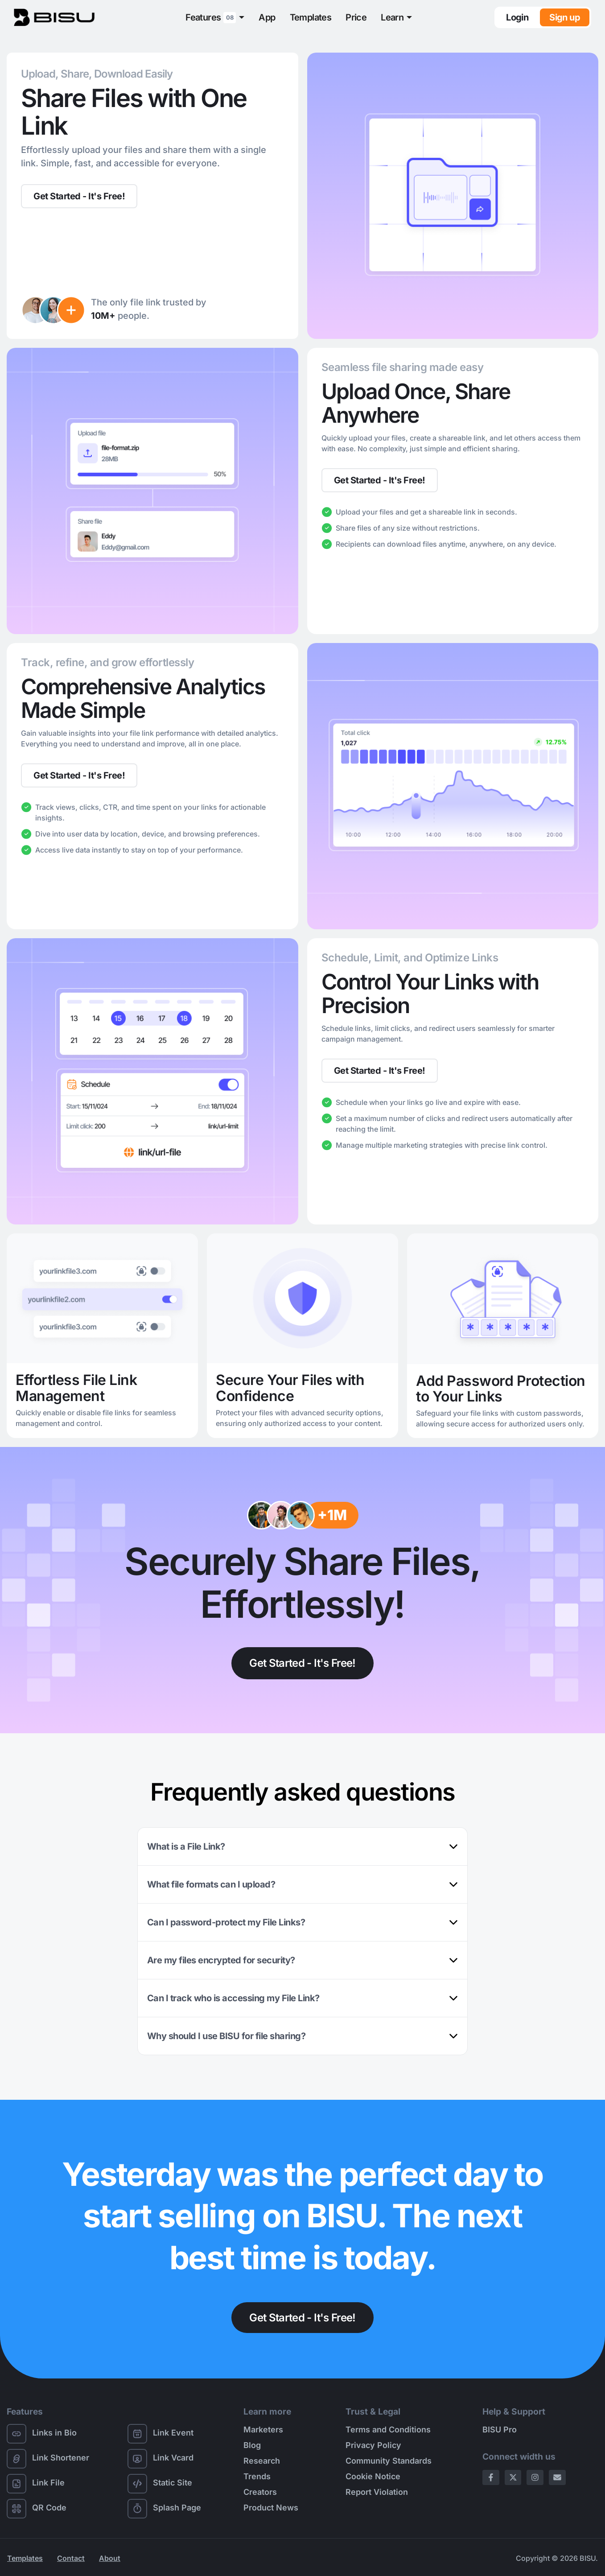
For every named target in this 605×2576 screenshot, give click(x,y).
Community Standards (389, 2461)
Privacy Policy (373, 2445)
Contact (71, 2558)
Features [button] (210, 17)
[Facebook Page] (490, 2477)
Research (261, 2461)
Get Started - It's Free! (79, 196)
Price (356, 17)
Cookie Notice (373, 2476)
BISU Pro (499, 2430)
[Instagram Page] (535, 2477)
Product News (270, 2508)
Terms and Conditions (388, 2430)
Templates (311, 17)
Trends (257, 2476)
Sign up (564, 17)
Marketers (263, 2430)
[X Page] (513, 2477)
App (267, 17)
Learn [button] (392, 17)
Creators (260, 2492)
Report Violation (377, 2492)
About (109, 2558)
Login (517, 17)
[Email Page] (557, 2477)
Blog (252, 2445)
